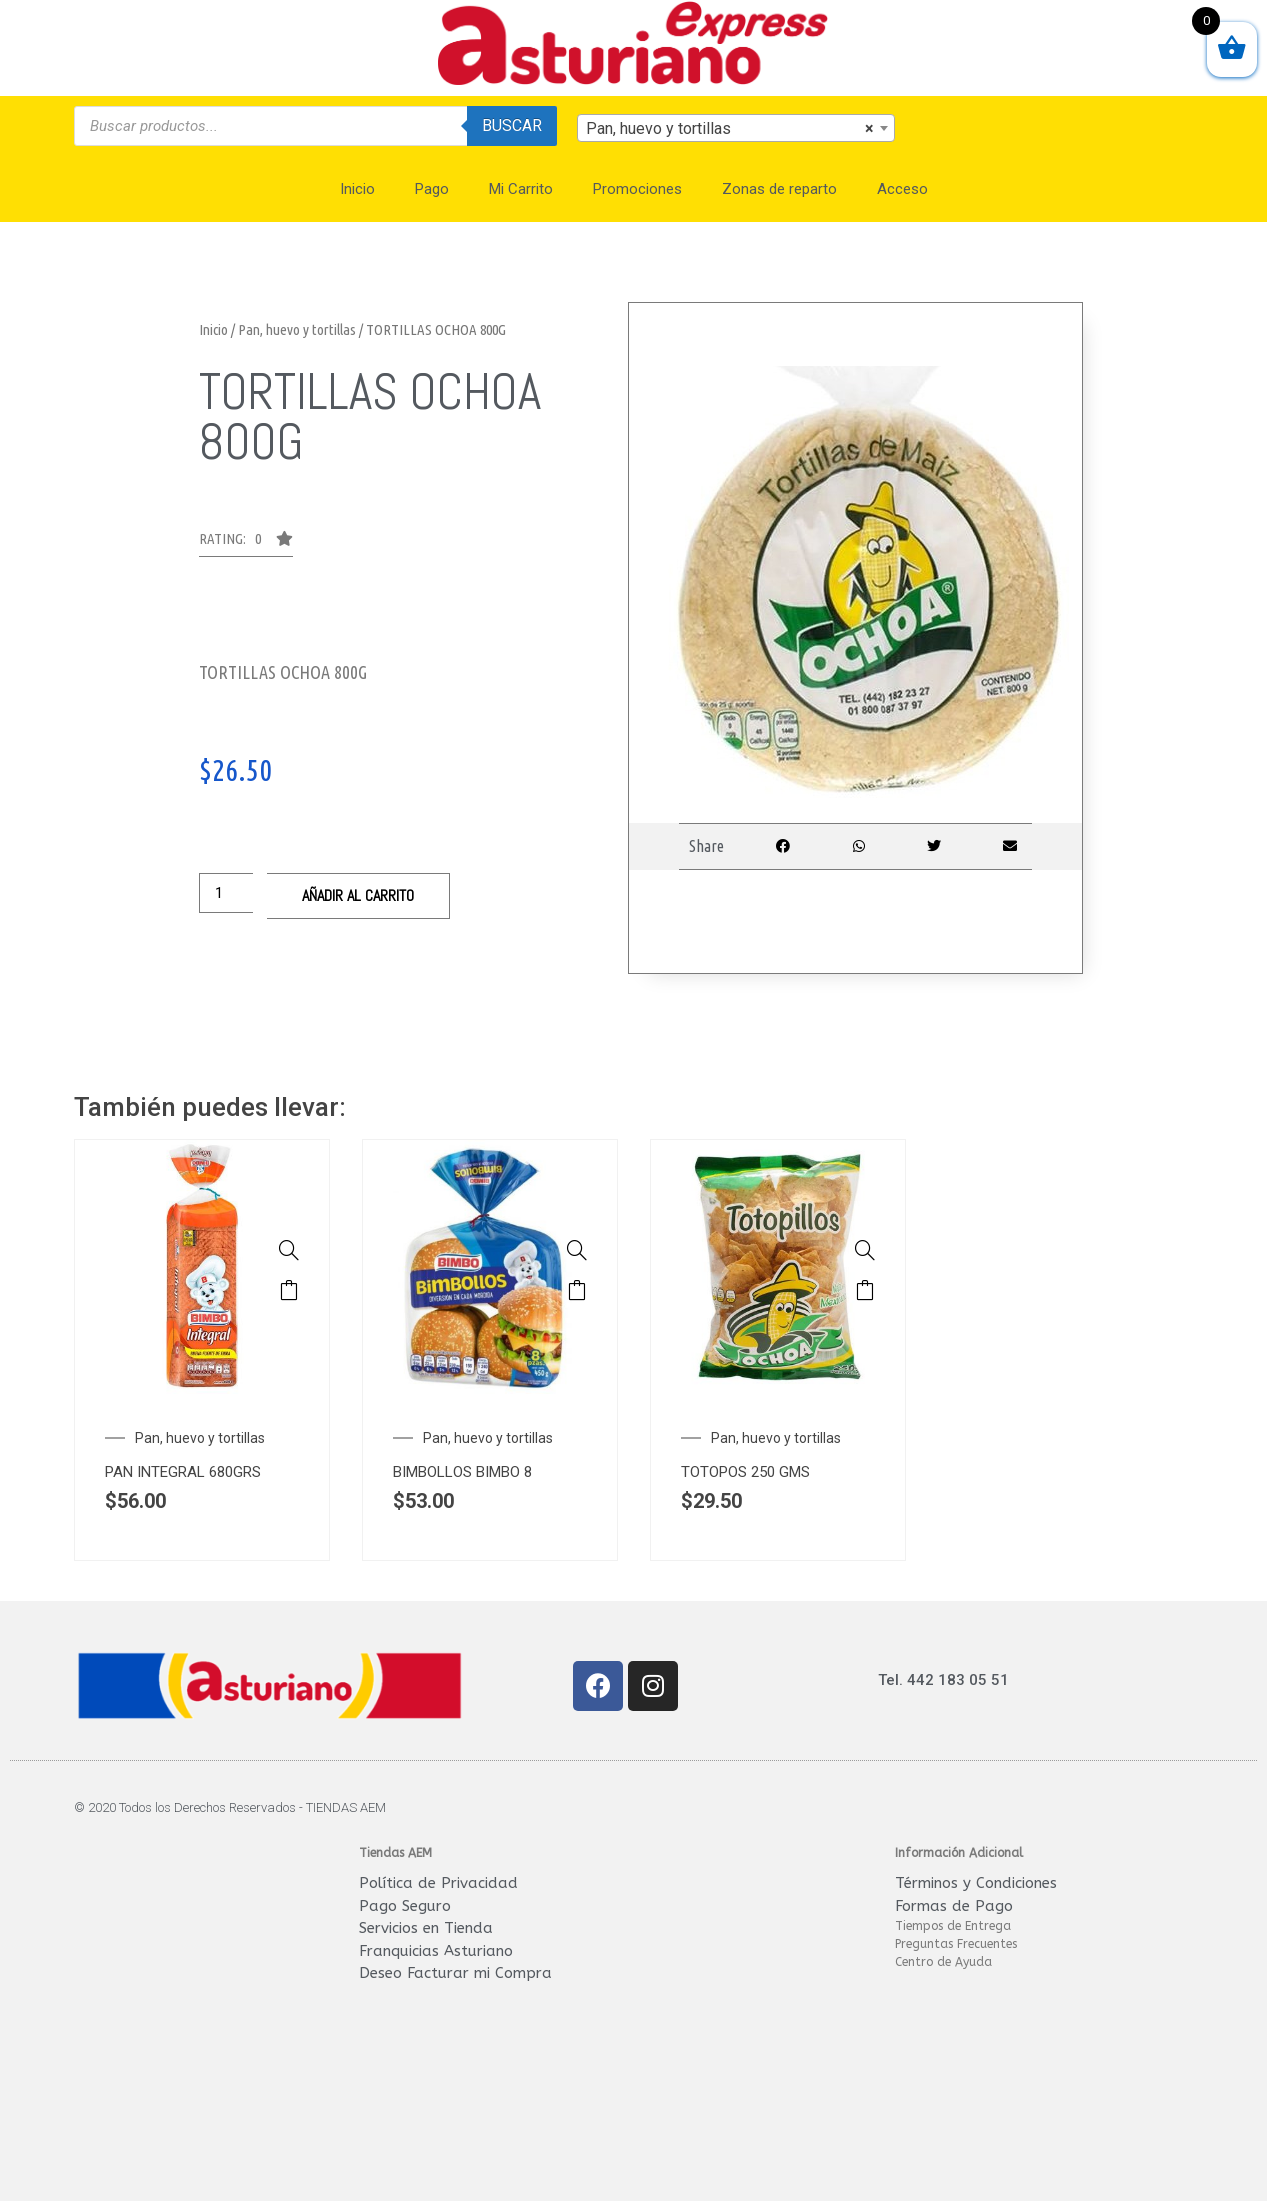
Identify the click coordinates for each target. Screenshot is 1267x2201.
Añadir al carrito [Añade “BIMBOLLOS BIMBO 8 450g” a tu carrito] (577, 1290)
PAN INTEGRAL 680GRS (183, 1472)
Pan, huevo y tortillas (297, 329)
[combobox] (736, 128)
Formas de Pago (954, 1906)
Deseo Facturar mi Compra (455, 1973)
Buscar (512, 125)
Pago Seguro (405, 1906)
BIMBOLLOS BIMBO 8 (462, 1472)
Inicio (357, 189)
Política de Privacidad (438, 1883)
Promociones (637, 189)
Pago (432, 189)
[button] (246, 544)
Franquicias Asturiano (436, 1951)
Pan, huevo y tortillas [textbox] (730, 129)
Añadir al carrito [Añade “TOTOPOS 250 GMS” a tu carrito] (865, 1290)
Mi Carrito (521, 189)
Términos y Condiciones (976, 1883)
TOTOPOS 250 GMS (745, 1472)
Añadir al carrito (358, 895)
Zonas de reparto (779, 189)
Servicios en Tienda (426, 1928)
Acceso (902, 189)
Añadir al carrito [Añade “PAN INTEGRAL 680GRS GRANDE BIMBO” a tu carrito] (289, 1290)
